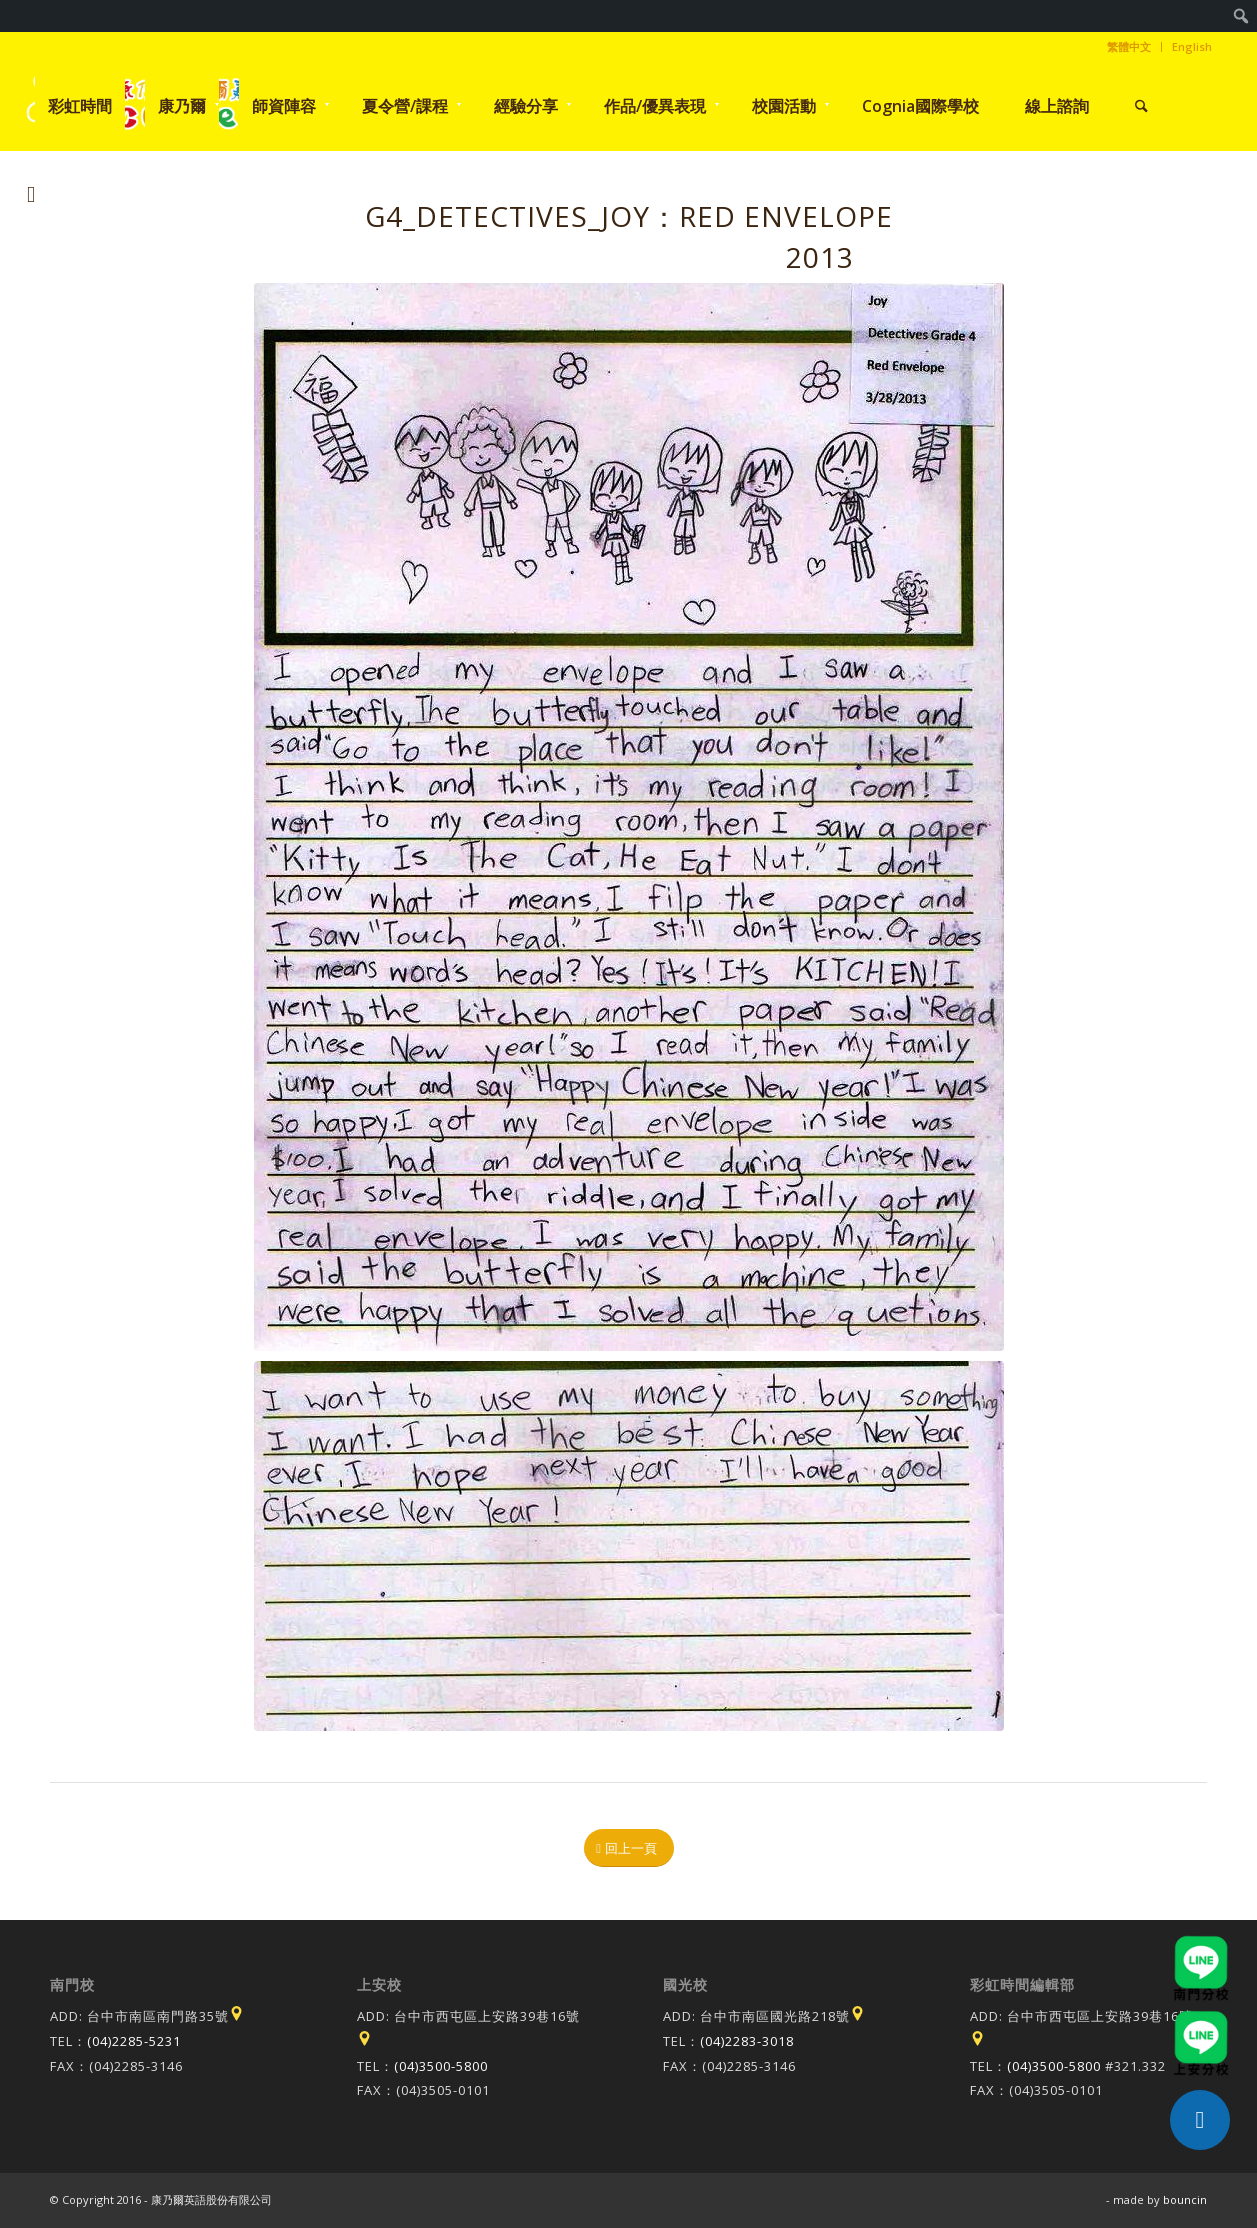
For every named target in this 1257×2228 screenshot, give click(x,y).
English (1192, 46)
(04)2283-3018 (747, 2041)
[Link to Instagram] (31, 193)
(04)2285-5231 (134, 2041)
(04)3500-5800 (441, 2066)
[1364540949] (629, 817)
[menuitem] (1241, 16)
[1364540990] (629, 1546)
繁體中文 (1129, 46)
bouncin (1185, 2199)
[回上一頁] (629, 1848)
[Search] (1141, 106)
